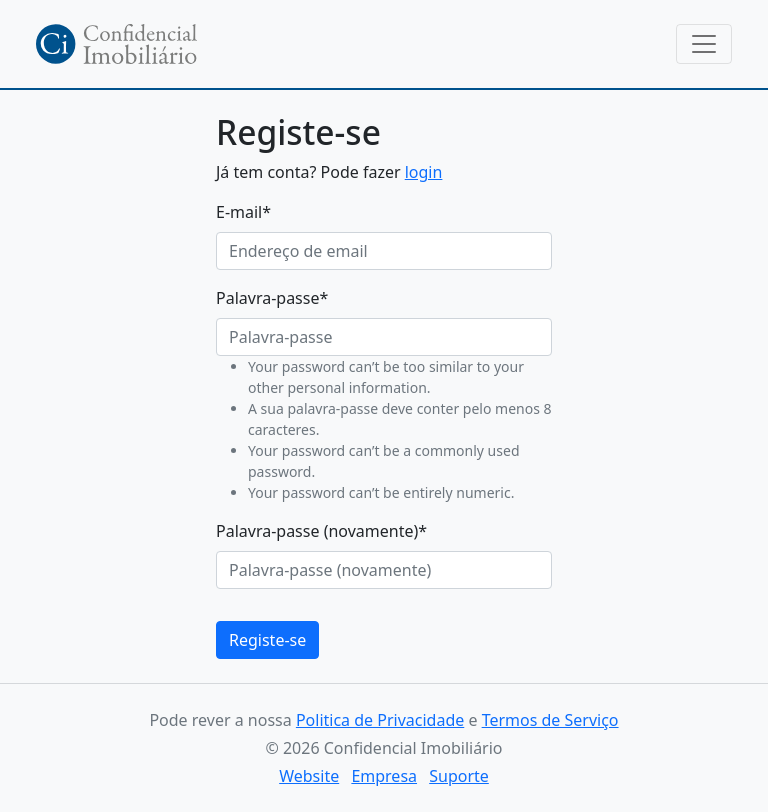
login (424, 172)
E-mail (243, 212)
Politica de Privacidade (380, 720)
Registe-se (267, 640)
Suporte (459, 776)
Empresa (384, 776)
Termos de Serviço (550, 720)
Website (309, 776)
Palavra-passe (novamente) (321, 531)
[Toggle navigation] (704, 44)
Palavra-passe (272, 298)
